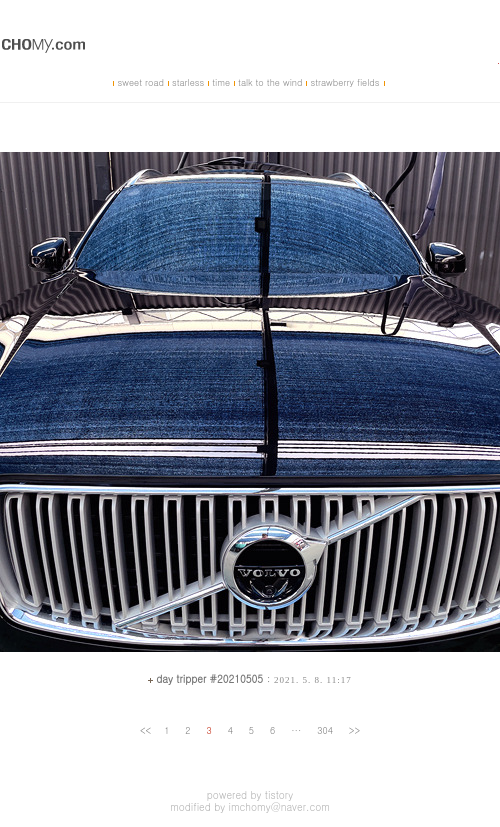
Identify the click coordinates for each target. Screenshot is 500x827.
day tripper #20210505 (209, 679)
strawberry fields (344, 82)
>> (354, 730)
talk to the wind (270, 82)
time (221, 82)
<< (145, 730)
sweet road (140, 82)
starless (188, 82)
